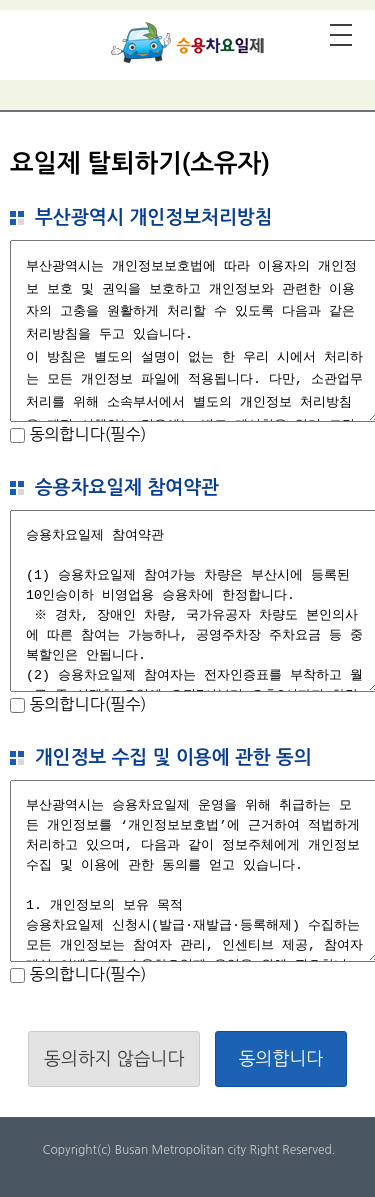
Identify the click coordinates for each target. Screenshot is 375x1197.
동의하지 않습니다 (114, 1059)
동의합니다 (281, 1059)
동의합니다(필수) (85, 434)
